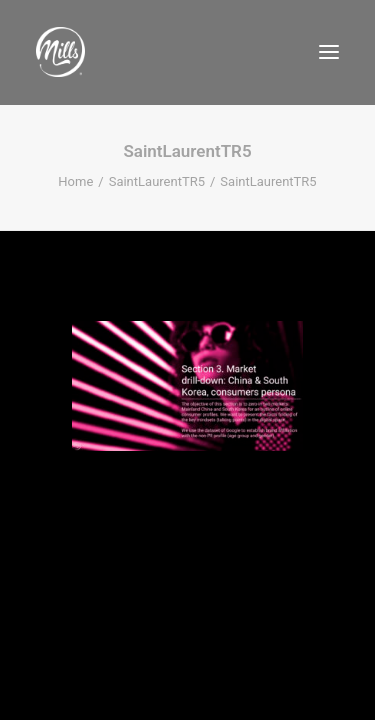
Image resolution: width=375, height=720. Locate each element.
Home (75, 181)
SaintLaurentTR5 (157, 181)
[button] (329, 52)
